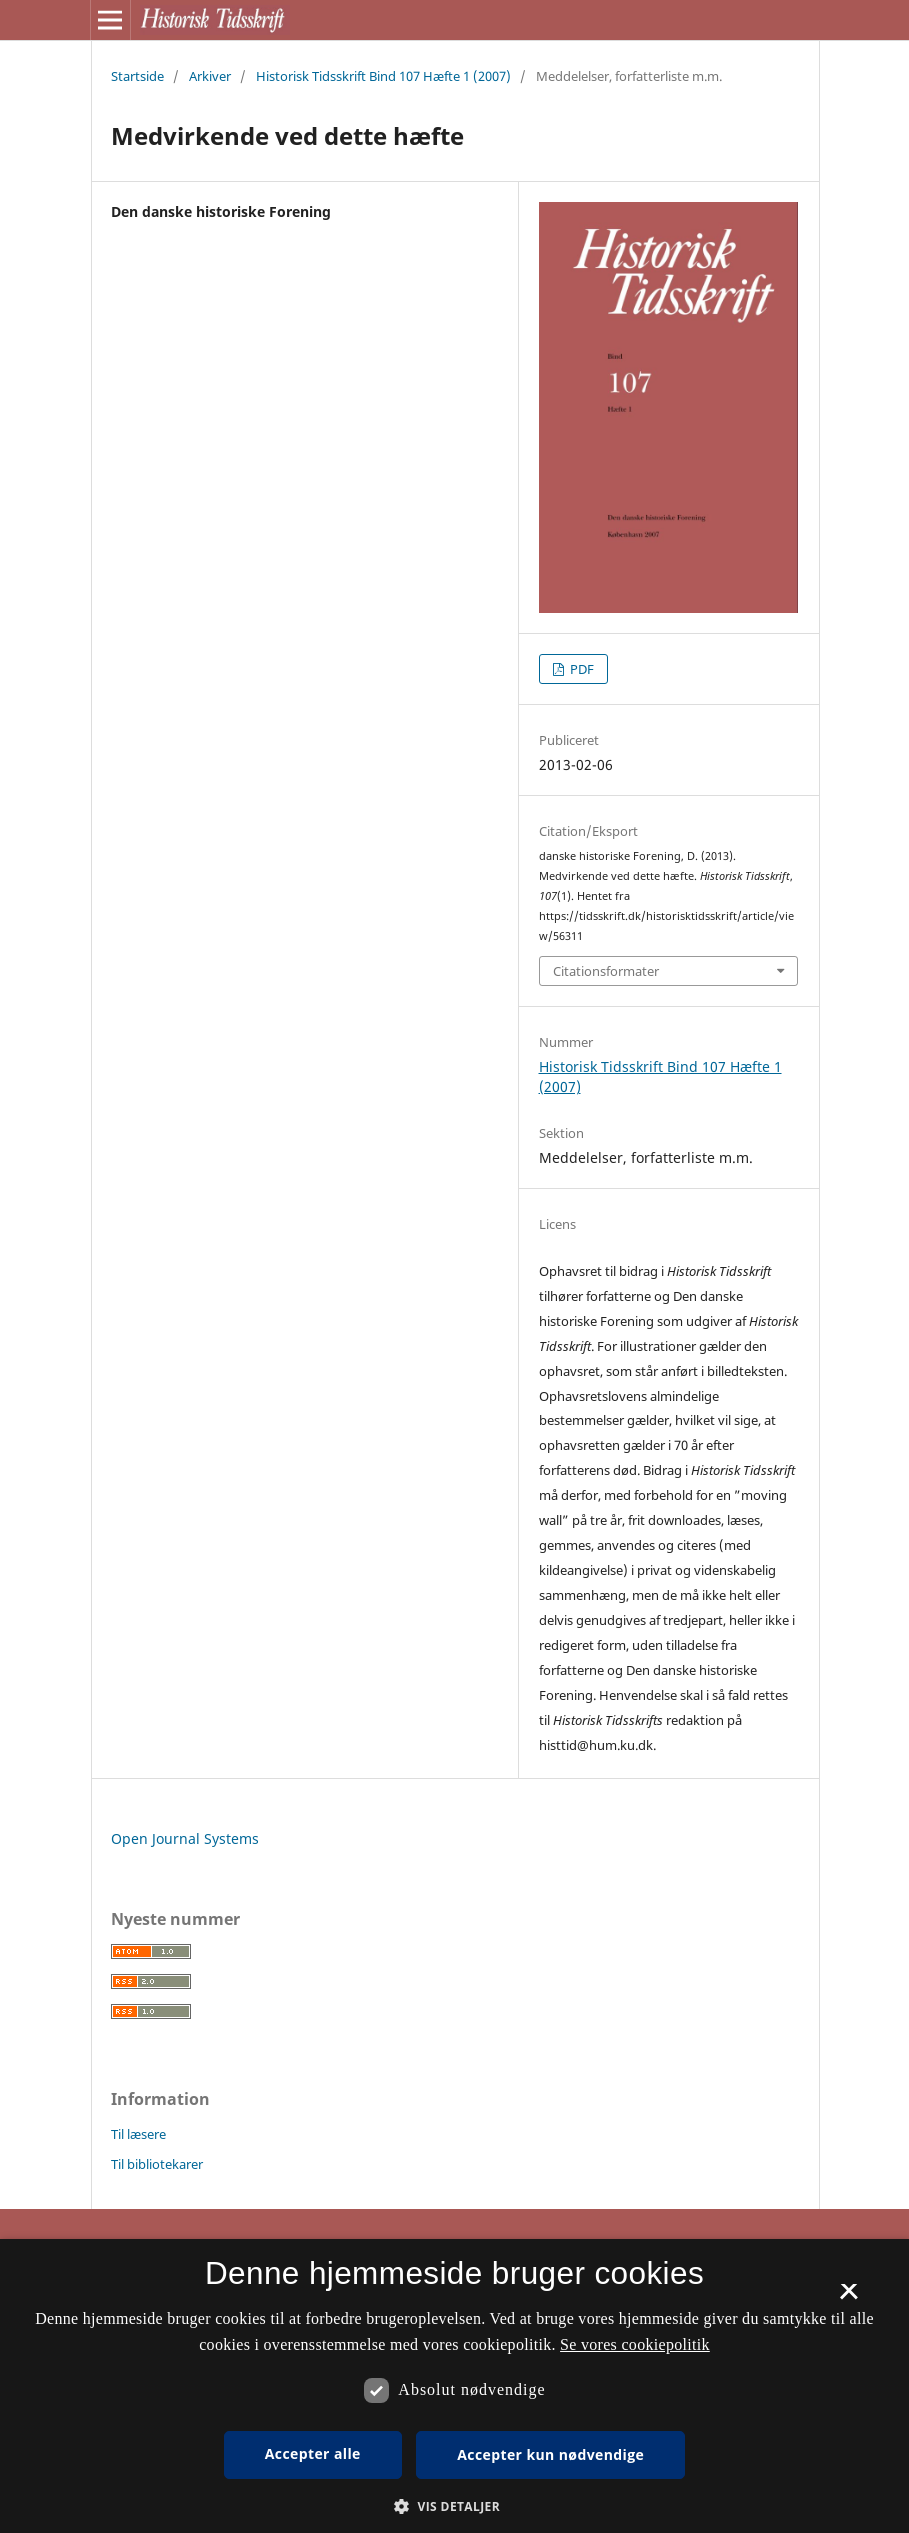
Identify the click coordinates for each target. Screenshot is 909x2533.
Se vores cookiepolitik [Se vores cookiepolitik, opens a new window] (635, 2344)
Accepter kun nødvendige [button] (550, 2454)
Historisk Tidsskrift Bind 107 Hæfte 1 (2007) (383, 76)
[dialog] (454, 2386)
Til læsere (138, 2134)
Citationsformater (606, 971)
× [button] (848, 2298)
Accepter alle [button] (313, 2453)
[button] (454, 2506)
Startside (137, 76)
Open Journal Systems (185, 1838)
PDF (580, 669)
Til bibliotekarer (157, 2164)
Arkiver (210, 76)
